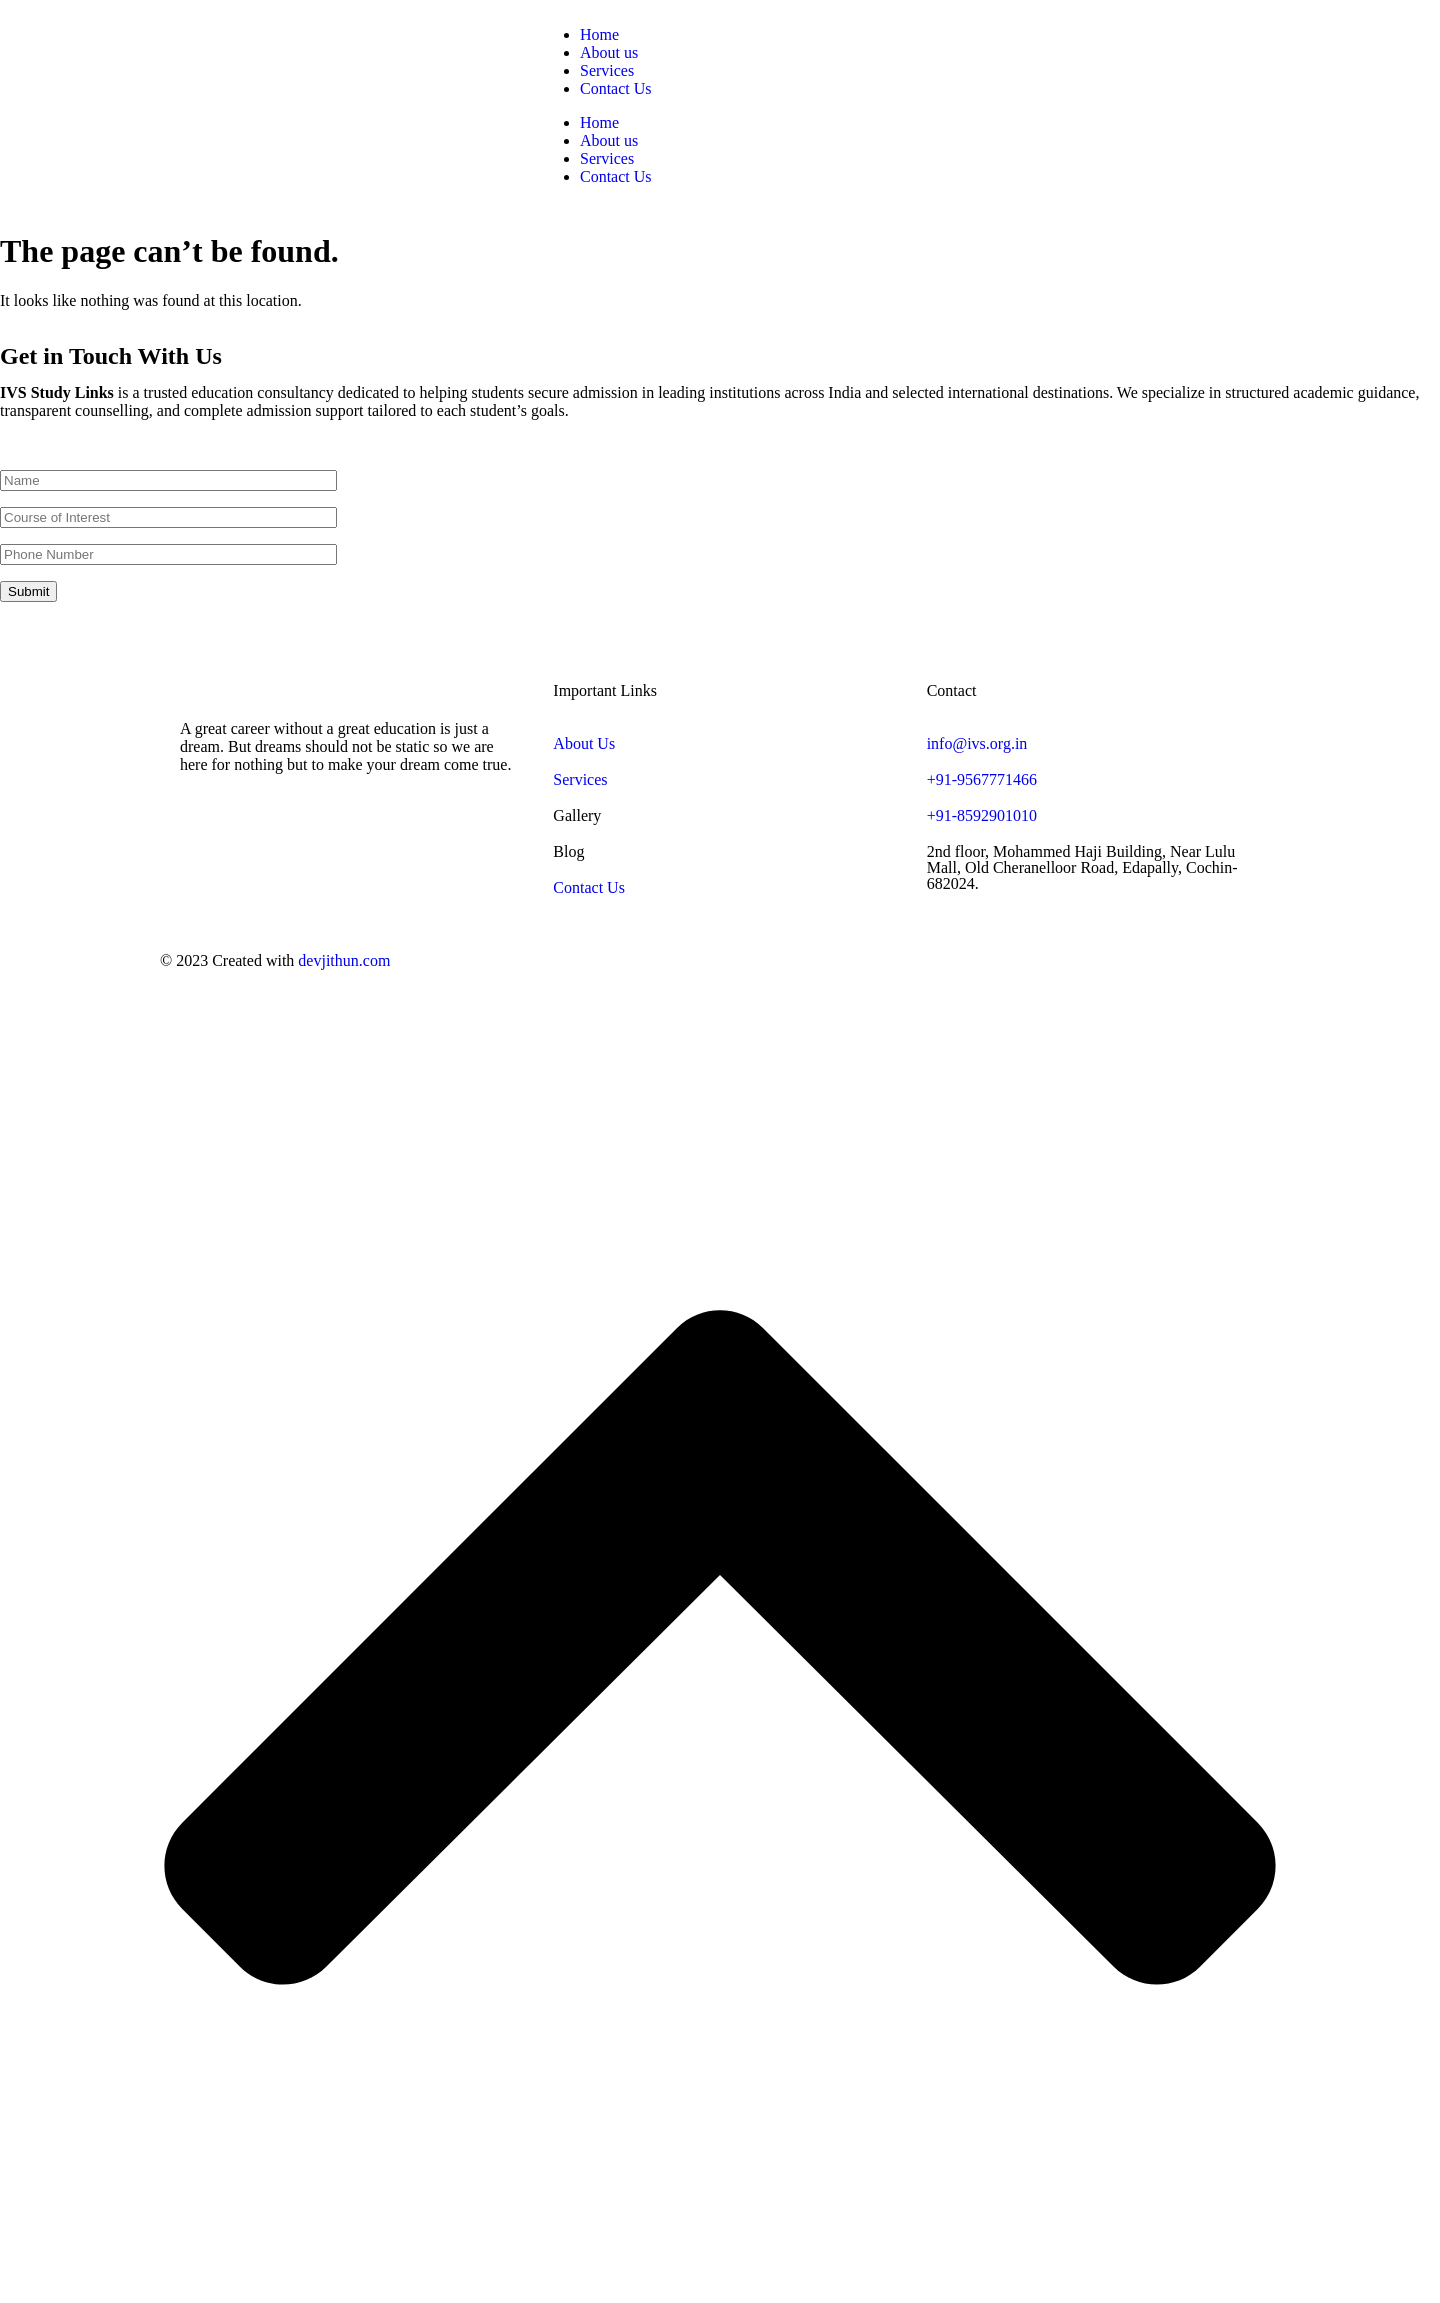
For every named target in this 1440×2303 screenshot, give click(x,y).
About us (609, 52)
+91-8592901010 (982, 815)
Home (599, 34)
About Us (584, 743)
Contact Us (616, 88)
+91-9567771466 (982, 779)
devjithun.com (344, 960)
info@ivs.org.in (977, 743)
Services (607, 70)
